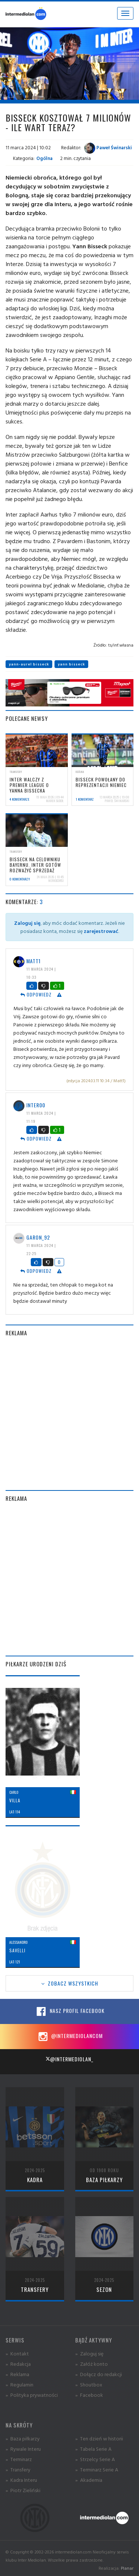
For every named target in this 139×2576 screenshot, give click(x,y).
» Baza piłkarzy (23, 2438)
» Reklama (17, 2374)
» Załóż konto (91, 2364)
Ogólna (44, 158)
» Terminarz (19, 2459)
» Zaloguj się (89, 2353)
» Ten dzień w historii (99, 2438)
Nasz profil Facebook (70, 2011)
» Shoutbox (88, 2384)
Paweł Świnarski (108, 147)
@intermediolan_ (69, 2059)
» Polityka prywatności (32, 2395)
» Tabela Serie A (93, 2449)
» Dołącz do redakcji (98, 2374)
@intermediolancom (69, 2036)
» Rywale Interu (23, 2449)
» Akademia (88, 2480)
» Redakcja (18, 2364)
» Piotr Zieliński (23, 2490)
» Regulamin (19, 2384)
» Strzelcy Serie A (95, 2459)
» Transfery (18, 2469)
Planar (127, 2568)
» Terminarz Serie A (96, 2469)
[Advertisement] (69, 1413)
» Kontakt (17, 2353)
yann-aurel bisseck (29, 664)
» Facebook (89, 2395)
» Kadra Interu (21, 2480)
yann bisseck (71, 664)
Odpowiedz (36, 994)
